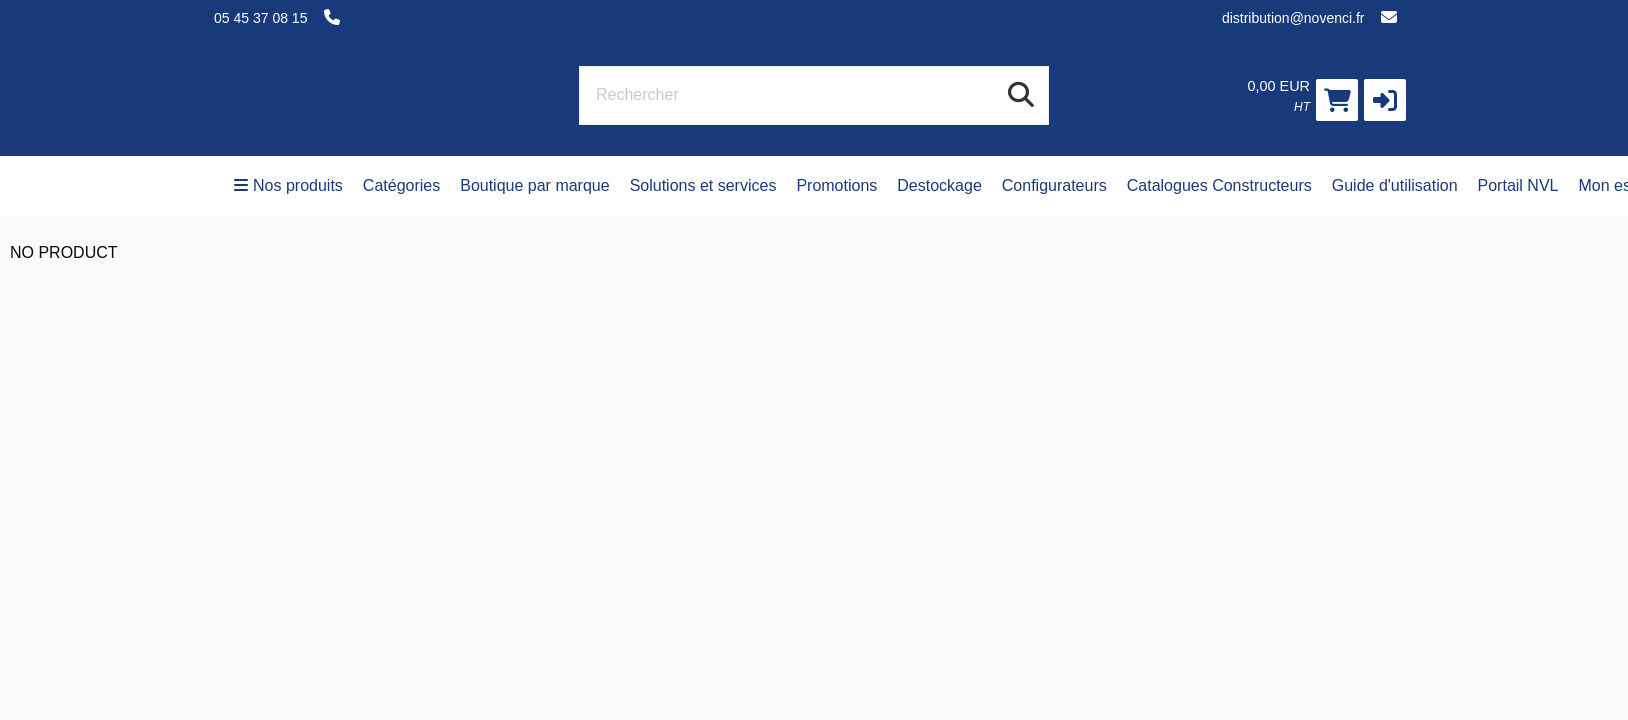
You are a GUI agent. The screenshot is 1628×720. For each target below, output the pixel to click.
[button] (1385, 100)
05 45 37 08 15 (260, 18)
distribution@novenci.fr (1293, 18)
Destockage (939, 185)
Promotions (836, 185)
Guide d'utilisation (1395, 185)
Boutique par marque (534, 185)
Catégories (401, 185)
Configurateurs (1054, 185)
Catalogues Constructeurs (1219, 185)
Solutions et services (703, 185)
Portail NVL (1518, 185)
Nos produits (288, 185)
